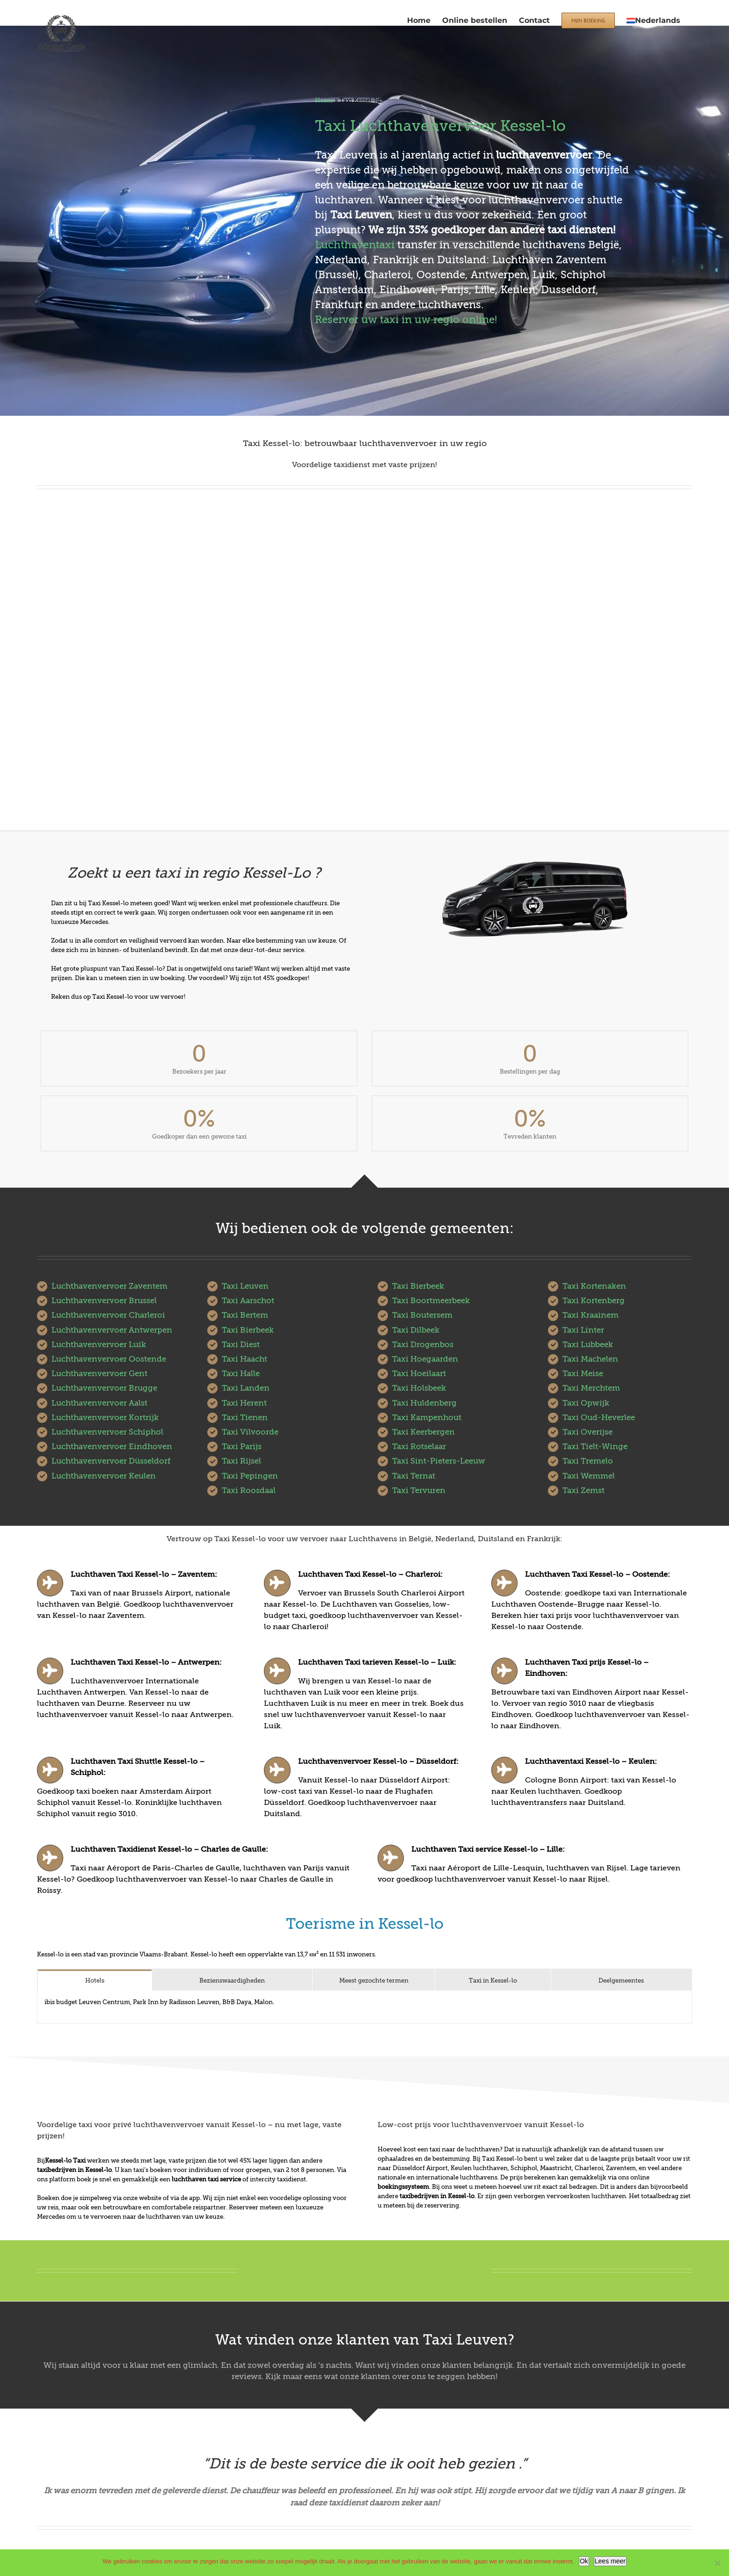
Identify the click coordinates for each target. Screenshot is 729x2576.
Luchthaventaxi (354, 245)
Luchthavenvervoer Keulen (103, 1476)
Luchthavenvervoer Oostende (108, 1359)
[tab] (95, 1980)
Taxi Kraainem (590, 1315)
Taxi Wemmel (588, 1476)
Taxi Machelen (590, 1359)
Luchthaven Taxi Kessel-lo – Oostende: (597, 1574)
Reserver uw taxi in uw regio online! (406, 319)
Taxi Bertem (245, 1315)
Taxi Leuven (245, 1286)
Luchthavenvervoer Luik (98, 1344)
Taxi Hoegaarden (425, 1359)
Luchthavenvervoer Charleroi (108, 1315)
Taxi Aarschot (248, 1300)
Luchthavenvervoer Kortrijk (105, 1417)
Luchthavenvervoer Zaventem (109, 1286)
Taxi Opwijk (585, 1403)
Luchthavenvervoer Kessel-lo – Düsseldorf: (378, 1761)
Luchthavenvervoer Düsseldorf (110, 1461)
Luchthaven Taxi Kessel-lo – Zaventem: (144, 1574)
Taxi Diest (241, 1344)
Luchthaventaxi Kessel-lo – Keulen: (591, 1761)
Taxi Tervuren (418, 1490)
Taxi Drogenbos (422, 1344)
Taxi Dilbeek (415, 1330)
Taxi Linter (583, 1330)
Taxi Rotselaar (419, 1446)
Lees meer (610, 2561)
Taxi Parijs (242, 1446)
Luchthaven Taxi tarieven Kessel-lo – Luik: (377, 1662)
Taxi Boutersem (422, 1315)
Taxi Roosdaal (249, 1490)
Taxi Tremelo (587, 1461)
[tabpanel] (364, 2007)
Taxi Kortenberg (593, 1300)
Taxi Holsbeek (419, 1388)
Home (324, 100)
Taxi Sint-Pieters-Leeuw (438, 1461)
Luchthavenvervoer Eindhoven (111, 1446)
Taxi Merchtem (591, 1388)
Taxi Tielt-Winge (594, 1446)
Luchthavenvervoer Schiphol (107, 1432)
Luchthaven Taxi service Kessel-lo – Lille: (488, 1849)
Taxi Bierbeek (248, 1330)
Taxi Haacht (244, 1359)
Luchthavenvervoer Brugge (104, 1388)
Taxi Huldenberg (424, 1403)
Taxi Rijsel (241, 1461)
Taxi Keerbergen (423, 1432)
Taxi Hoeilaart (419, 1373)
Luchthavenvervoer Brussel (104, 1300)
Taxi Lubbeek (587, 1344)
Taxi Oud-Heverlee (598, 1417)
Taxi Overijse (587, 1432)
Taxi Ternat (413, 1476)
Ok (584, 2561)
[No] (717, 2563)
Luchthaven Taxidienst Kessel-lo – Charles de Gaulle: (169, 1849)
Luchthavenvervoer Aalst (99, 1403)
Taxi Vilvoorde (250, 1432)
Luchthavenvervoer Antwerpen (111, 1330)
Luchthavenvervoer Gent (99, 1373)
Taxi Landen (246, 1388)
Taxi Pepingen (250, 1476)
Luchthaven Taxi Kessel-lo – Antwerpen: (146, 1662)
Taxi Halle (241, 1373)
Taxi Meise (582, 1373)
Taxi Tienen (245, 1417)
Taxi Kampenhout (426, 1417)
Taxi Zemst (583, 1490)
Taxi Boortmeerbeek (431, 1300)
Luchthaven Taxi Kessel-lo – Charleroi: (370, 1574)
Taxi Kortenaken (594, 1286)
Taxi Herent (244, 1403)
